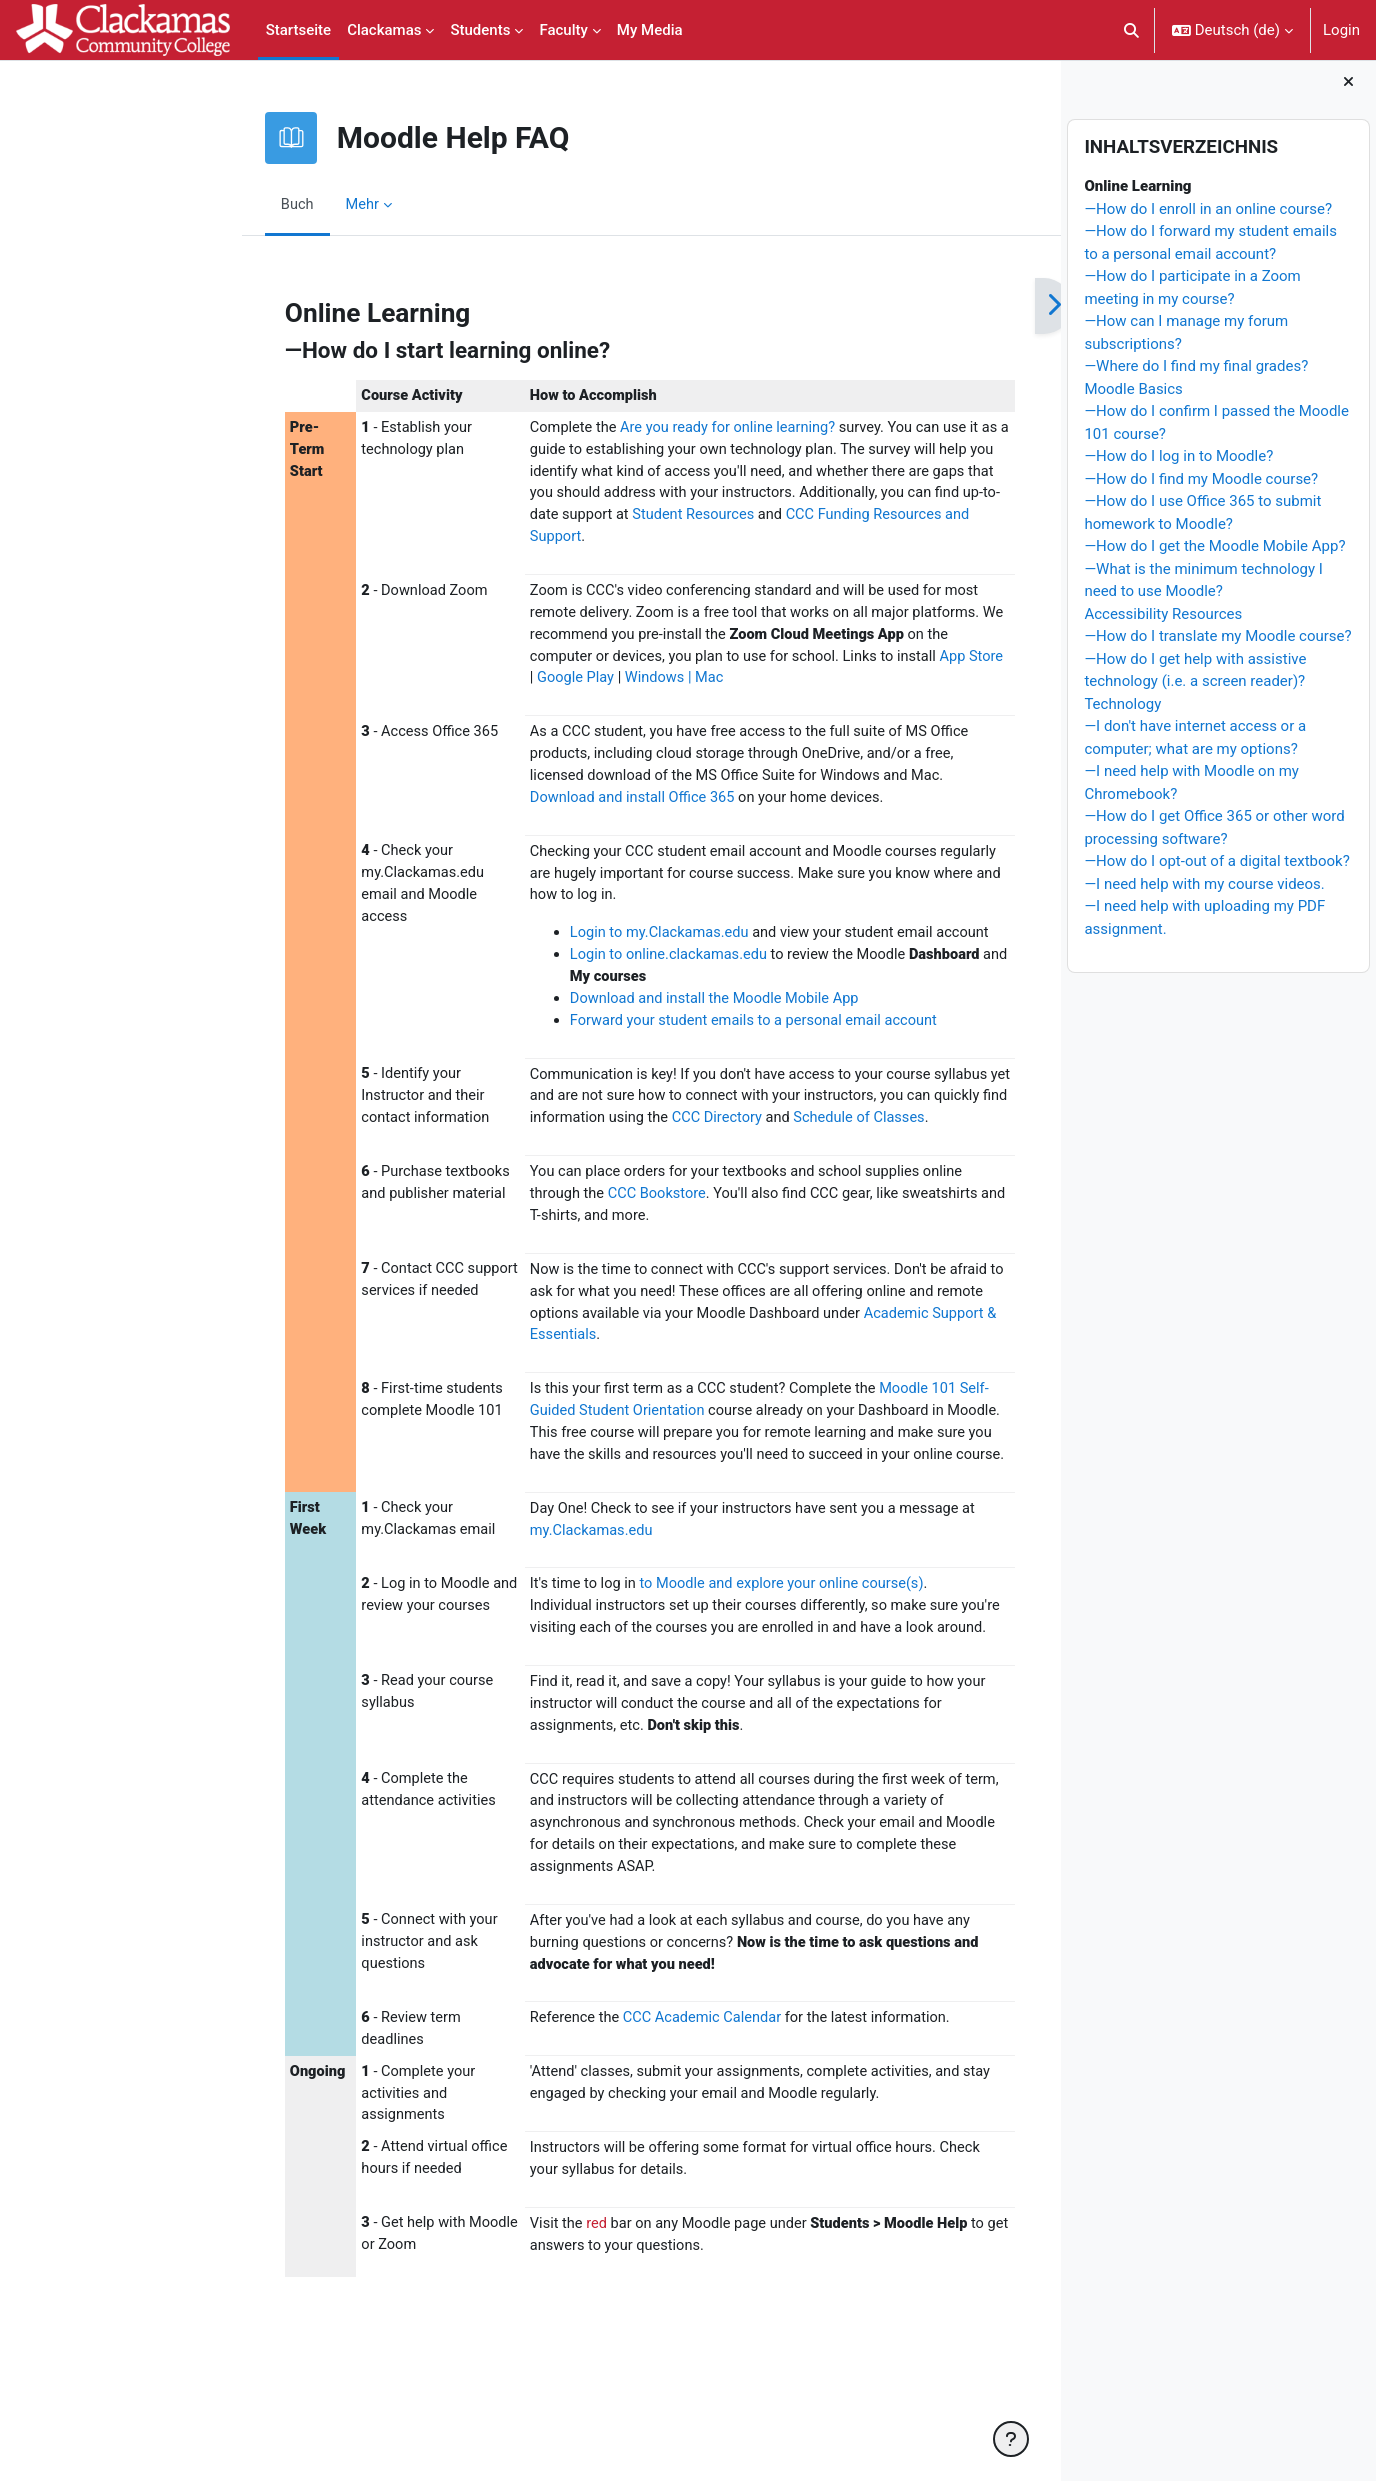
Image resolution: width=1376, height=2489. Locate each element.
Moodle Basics (1133, 396)
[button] (1131, 30)
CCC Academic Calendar (600, 2121)
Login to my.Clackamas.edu (556, 946)
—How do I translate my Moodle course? (1217, 644)
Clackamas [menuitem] (384, 30)
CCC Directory (695, 1135)
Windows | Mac (610, 686)
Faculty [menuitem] (563, 30)
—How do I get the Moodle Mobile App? (1214, 554)
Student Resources (687, 519)
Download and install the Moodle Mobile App (612, 1013)
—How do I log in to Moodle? (1178, 464)
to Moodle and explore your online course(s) (681, 1655)
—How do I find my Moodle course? (1201, 486)
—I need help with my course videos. (1204, 891)
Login (1341, 30)
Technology (1122, 711)
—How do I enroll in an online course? (1208, 216)
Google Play (509, 686)
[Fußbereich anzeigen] (1011, 2439)
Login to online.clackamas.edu (565, 968)
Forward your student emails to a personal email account (653, 1036)
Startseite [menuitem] (298, 30)
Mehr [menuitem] (253, 204)
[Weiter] (943, 306)
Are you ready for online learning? (628, 429)
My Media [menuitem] (650, 30)
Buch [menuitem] (188, 204)
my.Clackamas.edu (487, 1601)
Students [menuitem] (480, 30)
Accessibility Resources (1163, 621)
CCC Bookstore (554, 1235)
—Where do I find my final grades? (1196, 374)
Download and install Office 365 (529, 808)
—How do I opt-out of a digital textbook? (1216, 869)
